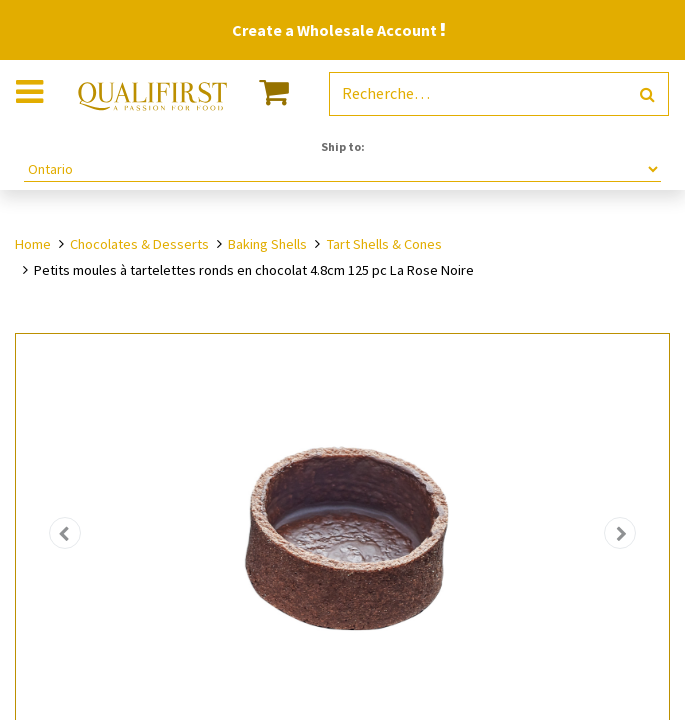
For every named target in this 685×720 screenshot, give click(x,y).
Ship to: (343, 146)
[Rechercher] (647, 94)
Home (33, 244)
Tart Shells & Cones (384, 244)
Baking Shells (267, 244)
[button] (65, 533)
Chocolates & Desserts (139, 244)
